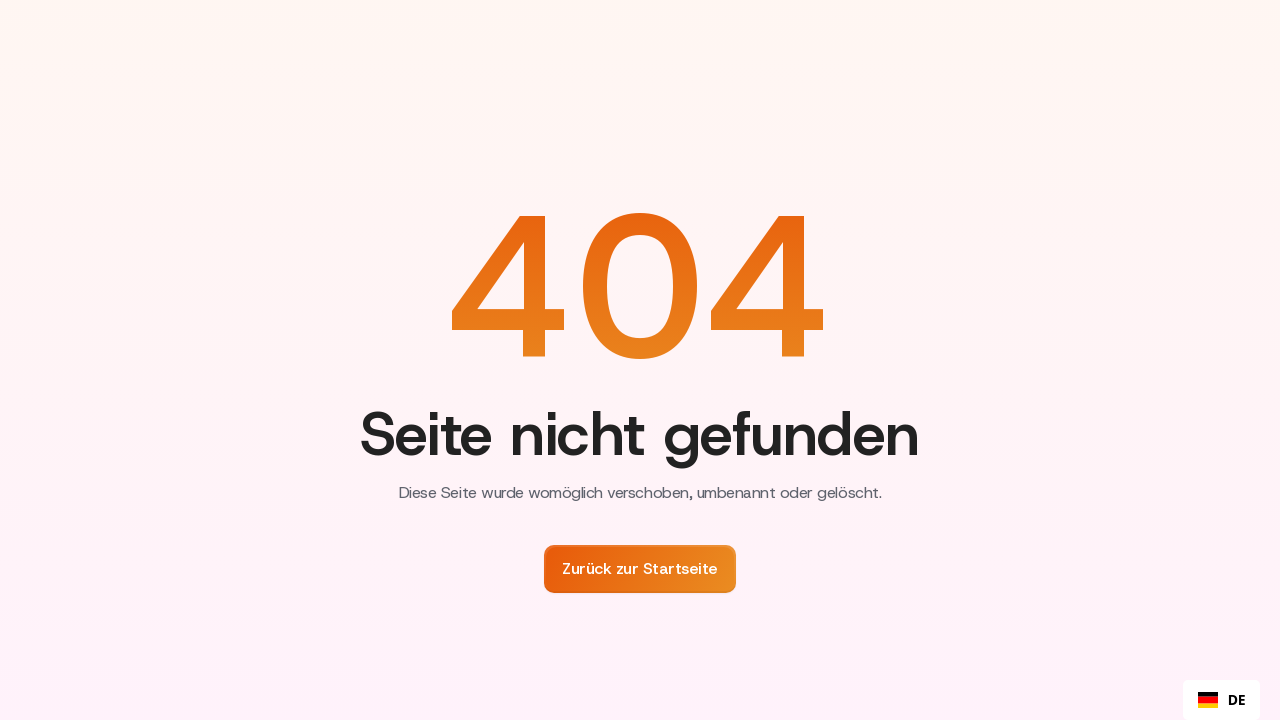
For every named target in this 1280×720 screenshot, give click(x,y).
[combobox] (1221, 700)
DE (1221, 700)
